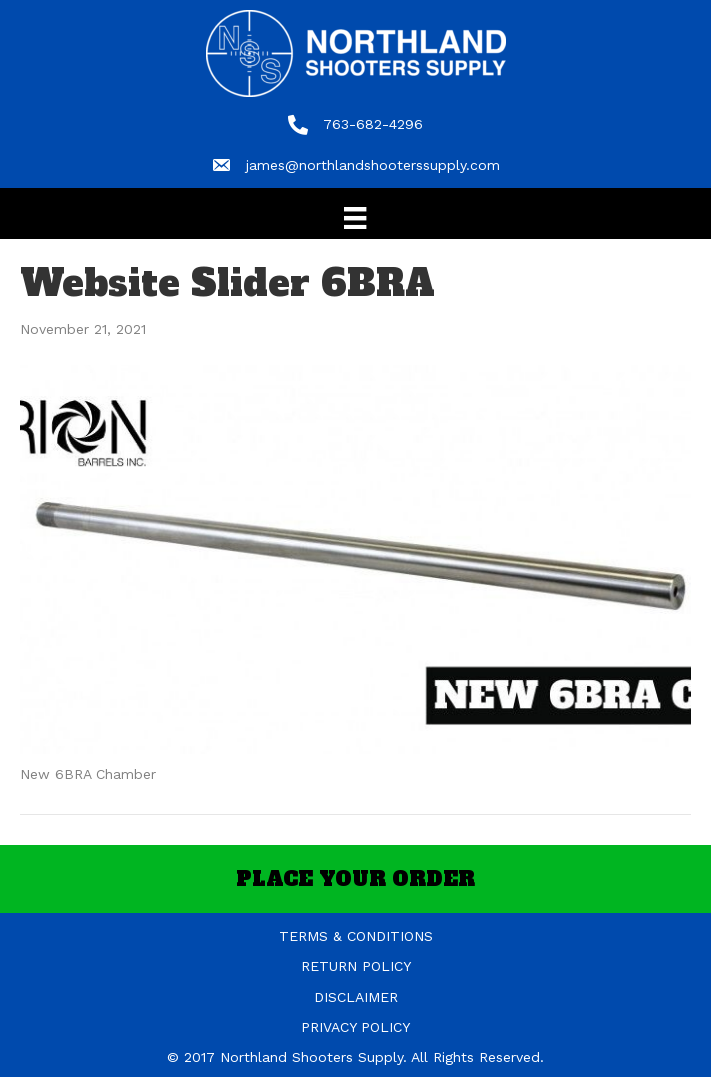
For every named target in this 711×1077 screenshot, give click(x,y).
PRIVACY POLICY (355, 1027)
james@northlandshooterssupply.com (373, 165)
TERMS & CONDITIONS (356, 936)
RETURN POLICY (356, 966)
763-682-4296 (373, 124)
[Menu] (355, 218)
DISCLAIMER (356, 997)
